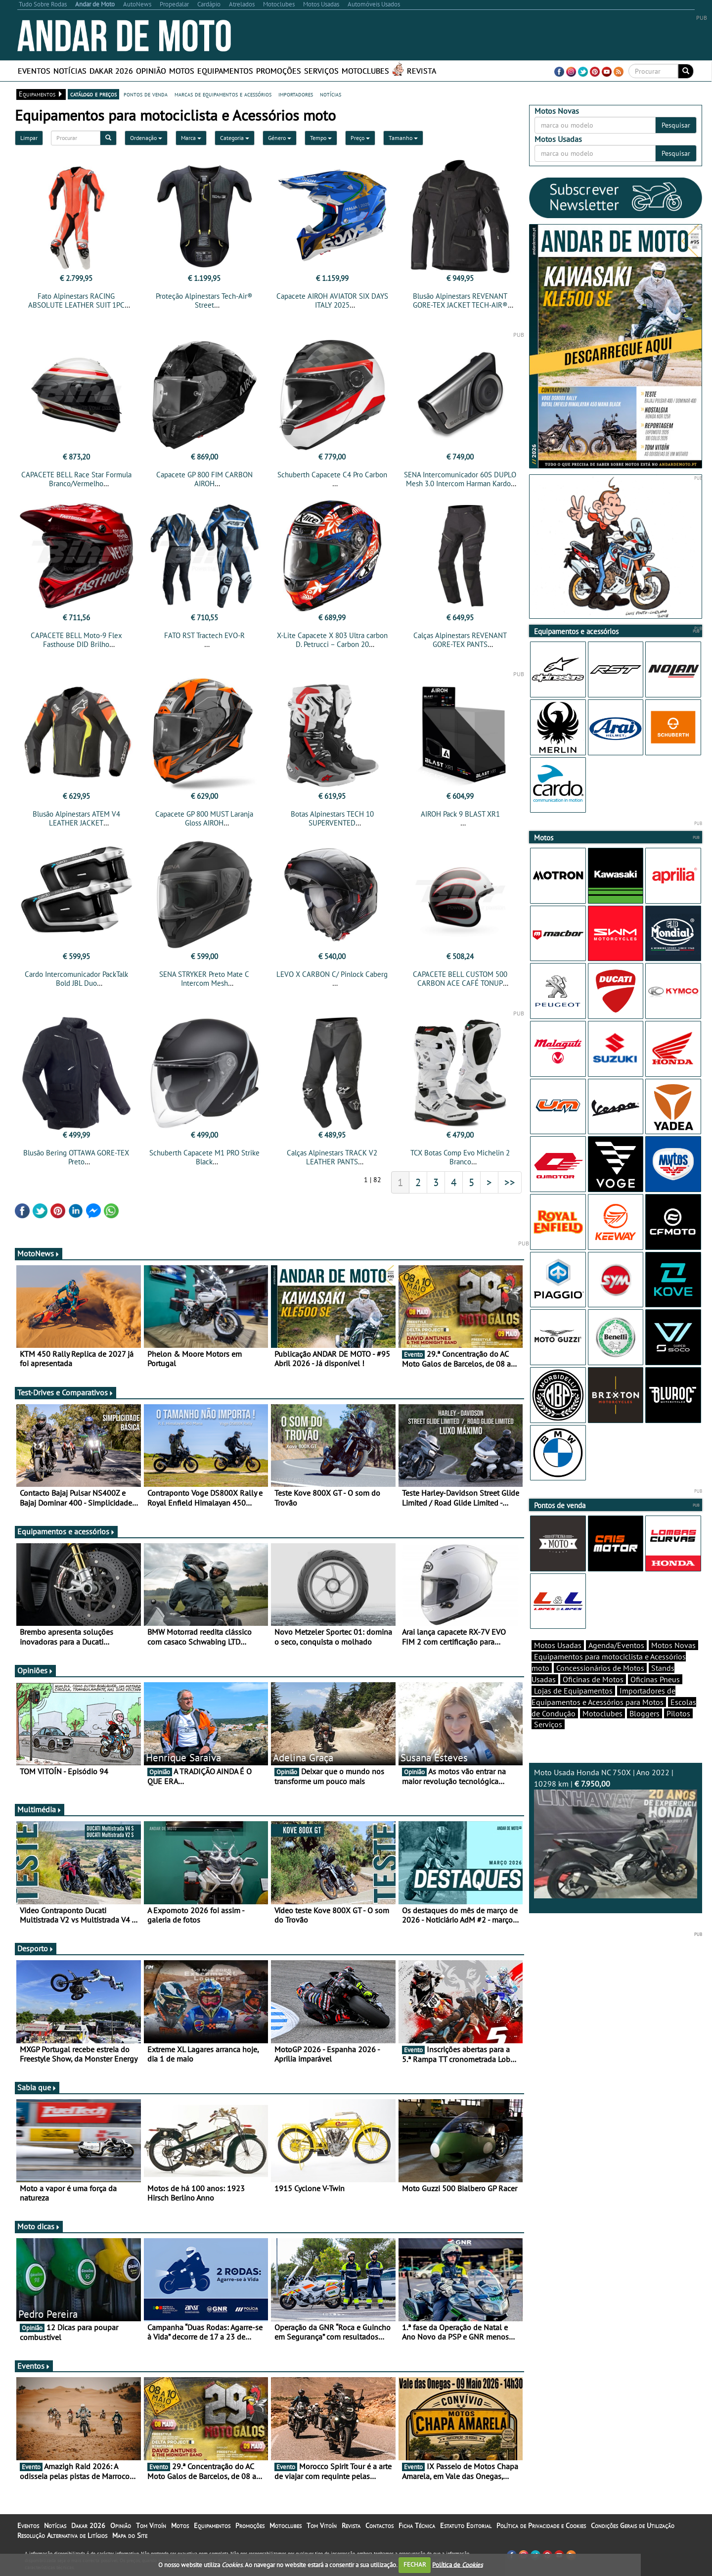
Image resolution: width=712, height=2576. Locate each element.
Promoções (278, 71)
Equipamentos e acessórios (66, 1531)
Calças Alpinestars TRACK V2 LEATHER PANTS (332, 1157)
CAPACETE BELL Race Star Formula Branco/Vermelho (76, 479)
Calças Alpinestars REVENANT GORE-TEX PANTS (460, 640)
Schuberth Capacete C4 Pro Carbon (332, 474)
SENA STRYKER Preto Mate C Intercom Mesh (204, 978)
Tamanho (403, 137)
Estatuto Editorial (465, 2525)
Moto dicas (38, 2226)
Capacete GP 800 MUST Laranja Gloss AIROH (204, 818)
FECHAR (414, 2564)
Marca (191, 137)
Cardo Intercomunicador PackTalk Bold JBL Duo (76, 978)
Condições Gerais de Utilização (632, 2525)
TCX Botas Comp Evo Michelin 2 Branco (460, 1157)
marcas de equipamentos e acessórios (223, 94)
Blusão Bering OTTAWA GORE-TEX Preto (76, 1157)
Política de (457, 2564)
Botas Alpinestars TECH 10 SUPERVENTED (332, 818)
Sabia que (37, 2087)
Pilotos (678, 1713)
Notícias (70, 71)
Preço (360, 137)
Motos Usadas (557, 1645)
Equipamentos (225, 71)
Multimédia (39, 1809)
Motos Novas (673, 1645)
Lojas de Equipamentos (573, 1691)
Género (279, 137)
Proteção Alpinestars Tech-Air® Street (204, 300)
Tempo (321, 137)
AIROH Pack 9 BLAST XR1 (460, 814)
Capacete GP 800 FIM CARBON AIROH (204, 479)
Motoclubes (365, 71)
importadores (295, 94)
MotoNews (38, 1253)
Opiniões (35, 1670)
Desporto (35, 1948)
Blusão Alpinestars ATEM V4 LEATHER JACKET (76, 818)
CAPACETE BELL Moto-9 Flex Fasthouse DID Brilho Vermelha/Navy (76, 644)
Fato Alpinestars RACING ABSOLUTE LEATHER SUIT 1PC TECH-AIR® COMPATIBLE (76, 305)
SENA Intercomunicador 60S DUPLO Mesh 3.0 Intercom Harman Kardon (460, 479)
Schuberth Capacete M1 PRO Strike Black (204, 1157)
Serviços (321, 71)
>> (509, 1182)
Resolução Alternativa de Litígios (62, 2535)
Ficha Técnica (417, 2525)
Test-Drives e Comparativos (65, 1392)
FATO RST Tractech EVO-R (204, 635)
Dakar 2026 (111, 71)
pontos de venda (146, 94)
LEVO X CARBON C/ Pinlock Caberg (332, 974)
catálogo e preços (93, 94)
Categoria (234, 137)
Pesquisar (676, 125)
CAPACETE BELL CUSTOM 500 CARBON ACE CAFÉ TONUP (460, 978)
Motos (181, 71)
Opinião (151, 71)
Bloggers (644, 1713)
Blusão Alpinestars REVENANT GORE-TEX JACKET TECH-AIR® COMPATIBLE (460, 305)
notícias (330, 94)
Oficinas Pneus (655, 1679)
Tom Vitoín (151, 2525)
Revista (421, 71)
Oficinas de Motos (593, 1679)
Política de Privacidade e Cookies (541, 2525)
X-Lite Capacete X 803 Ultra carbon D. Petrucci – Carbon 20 (332, 640)
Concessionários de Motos (600, 1668)
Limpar (29, 137)
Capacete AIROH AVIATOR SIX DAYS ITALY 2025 (332, 300)
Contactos (379, 2525)
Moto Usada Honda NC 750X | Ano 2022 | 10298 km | (615, 1832)
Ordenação (146, 137)
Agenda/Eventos (616, 1645)
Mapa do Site (129, 2535)
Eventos (34, 71)
